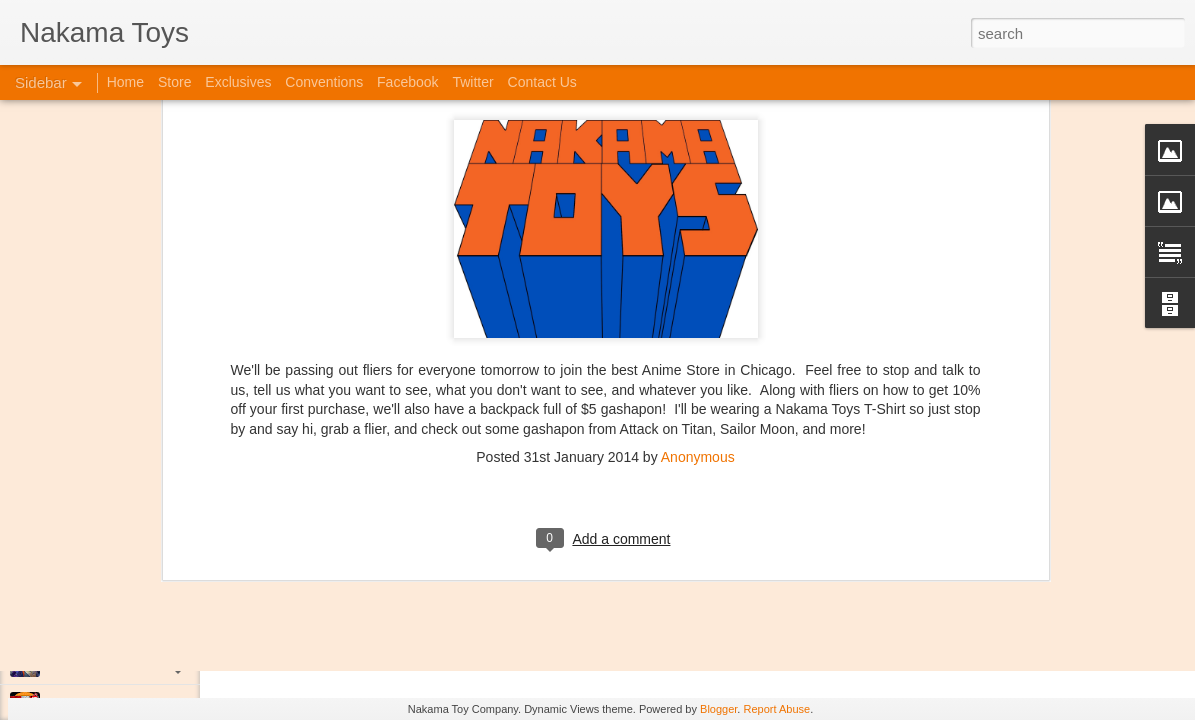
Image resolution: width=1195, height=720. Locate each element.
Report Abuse (776, 709)
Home (125, 82)
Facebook (407, 82)
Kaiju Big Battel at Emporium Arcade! (147, 617)
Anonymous (698, 289)
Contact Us (542, 82)
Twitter (472, 82)
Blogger (718, 709)
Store (174, 82)
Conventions (324, 82)
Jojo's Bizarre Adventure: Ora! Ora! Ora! (155, 662)
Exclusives (238, 82)
